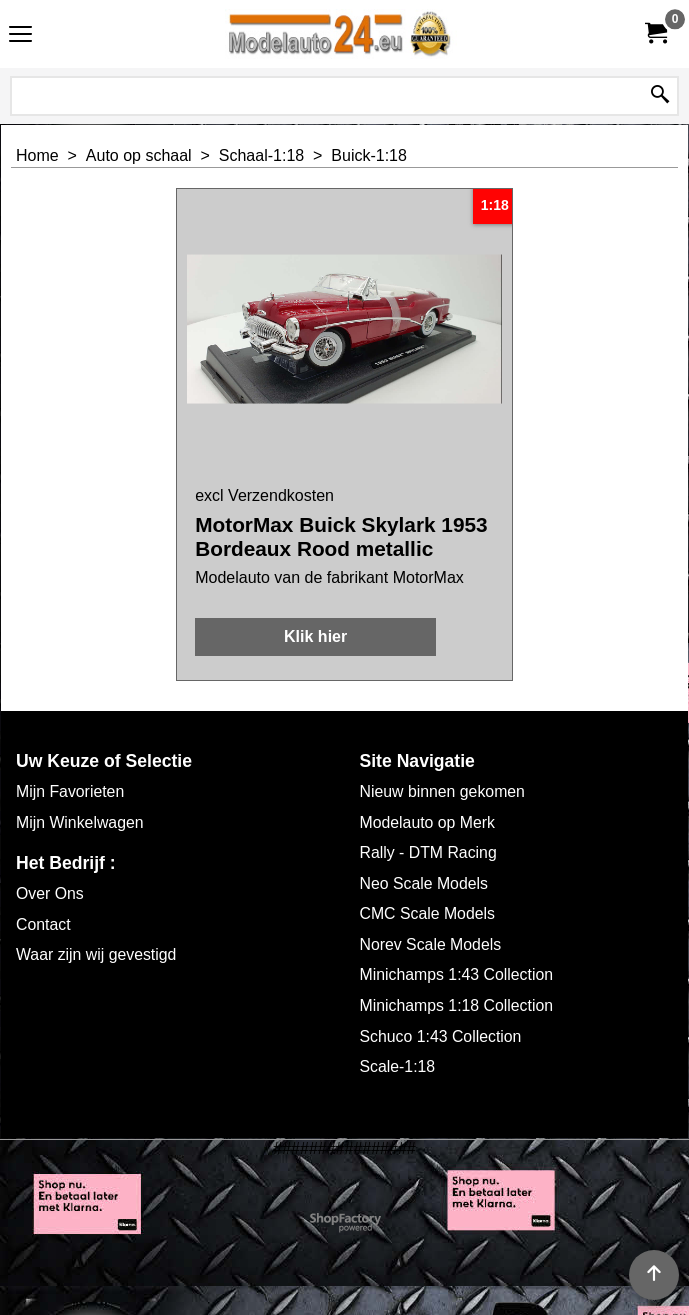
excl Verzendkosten (264, 495)
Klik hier (315, 636)
